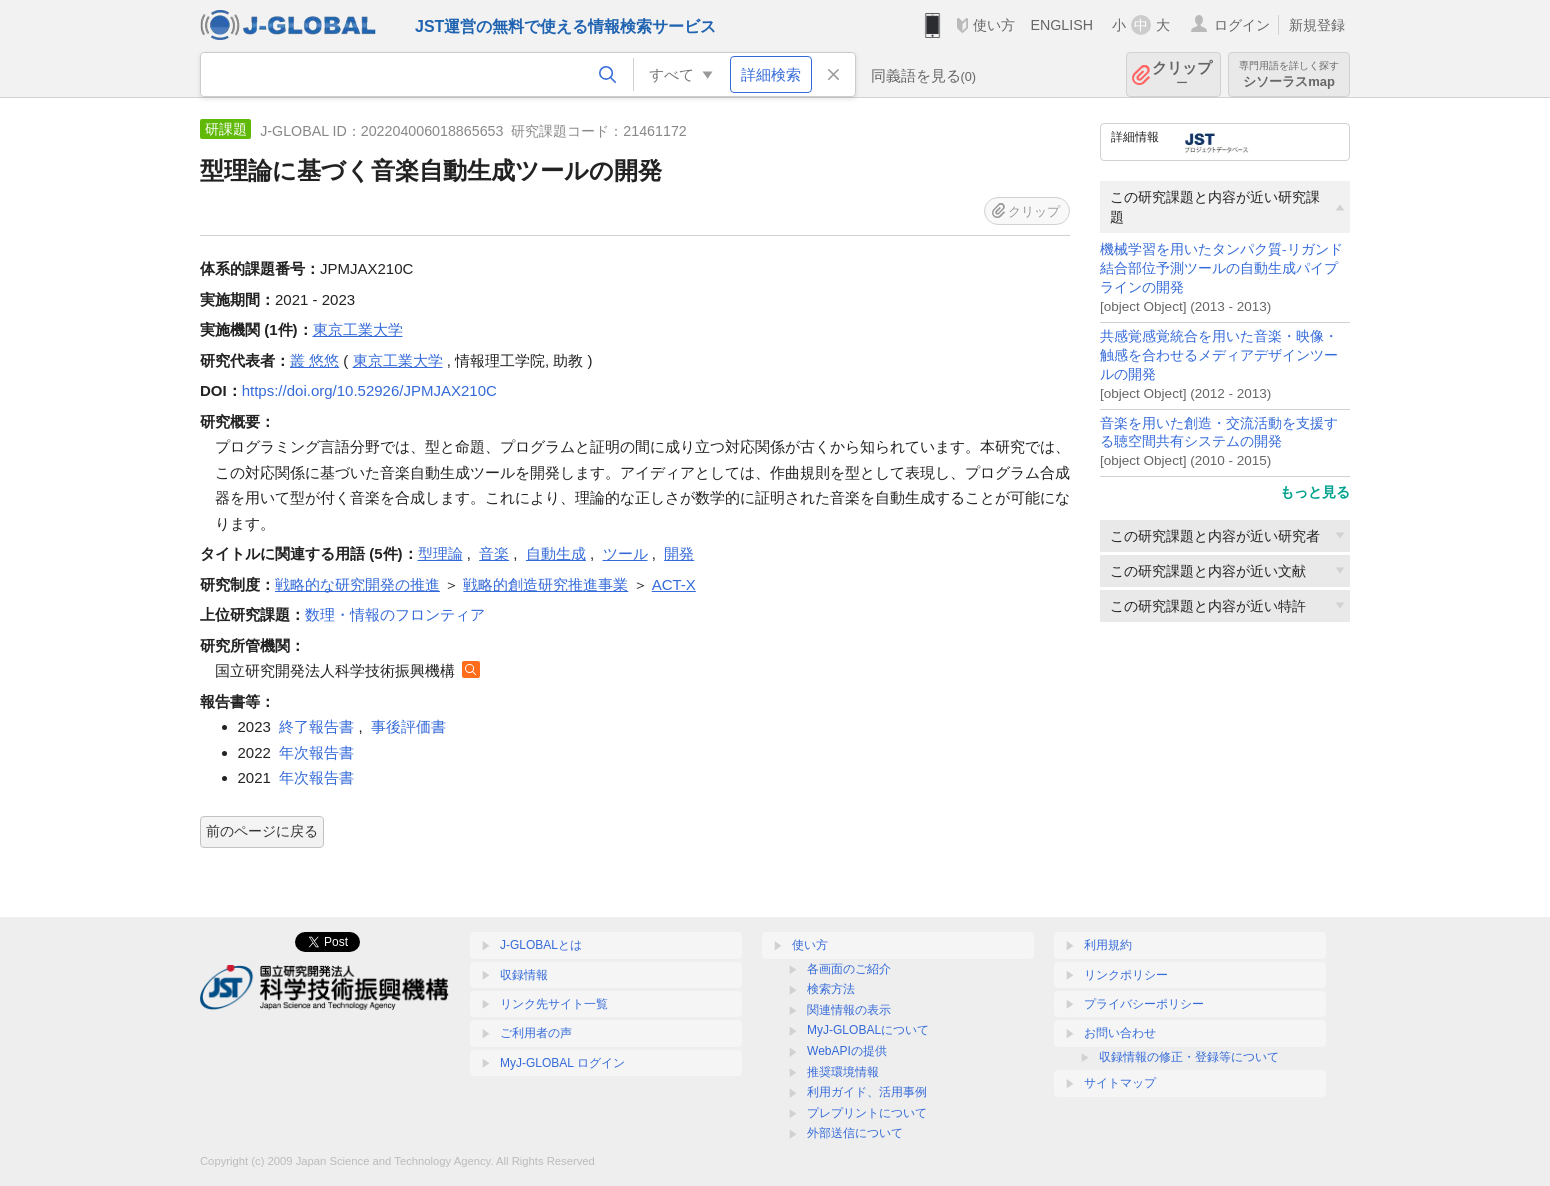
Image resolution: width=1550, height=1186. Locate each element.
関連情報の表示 (849, 1010)
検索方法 (831, 989)
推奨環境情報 (843, 1072)
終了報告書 (316, 726)
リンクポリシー (1126, 975)
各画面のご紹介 (849, 969)
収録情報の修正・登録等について (1189, 1057)
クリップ (1182, 74)
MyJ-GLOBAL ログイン (562, 1063)
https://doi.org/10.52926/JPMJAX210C (369, 390)
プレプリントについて (867, 1113)
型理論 (440, 553)
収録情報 (524, 975)
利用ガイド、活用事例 (867, 1092)
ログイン (1242, 25)
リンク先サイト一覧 (554, 1004)
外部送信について (855, 1133)
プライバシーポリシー (1144, 1004)
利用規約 (1108, 945)
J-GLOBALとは (541, 945)
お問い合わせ (1120, 1033)
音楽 (494, 553)
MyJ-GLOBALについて (868, 1030)
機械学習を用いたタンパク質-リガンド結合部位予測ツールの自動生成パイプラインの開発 (1221, 268)
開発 (679, 553)
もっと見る (1315, 492)
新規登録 (1317, 25)
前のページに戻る (262, 831)
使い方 (994, 25)
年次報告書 (316, 752)
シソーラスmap (1289, 74)
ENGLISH (1061, 25)
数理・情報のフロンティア (395, 614)
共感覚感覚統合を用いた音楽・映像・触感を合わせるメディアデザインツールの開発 (1219, 355)
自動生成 (556, 553)
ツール (625, 553)
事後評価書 (408, 726)
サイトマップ (1120, 1083)
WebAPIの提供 (847, 1051)
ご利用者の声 (536, 1033)
